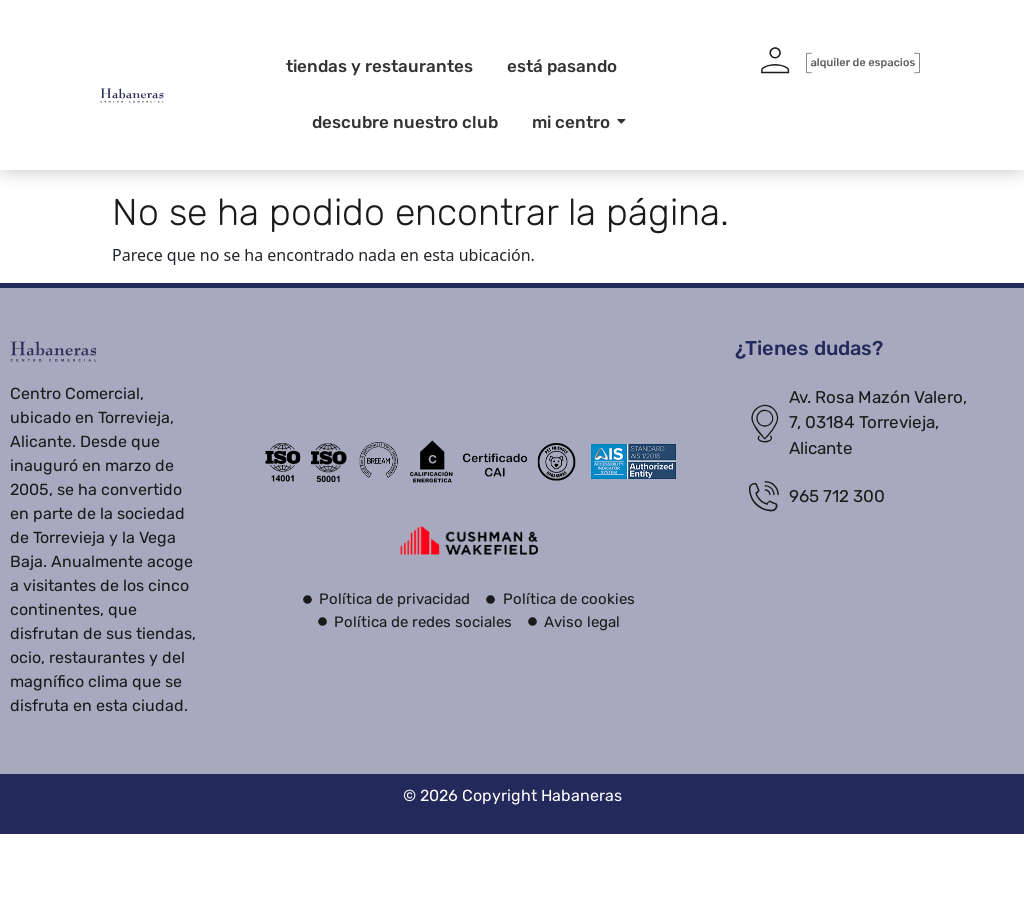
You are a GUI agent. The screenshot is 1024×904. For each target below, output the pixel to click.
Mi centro (574, 122)
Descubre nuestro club (405, 122)
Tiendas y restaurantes (379, 66)
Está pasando (562, 66)
